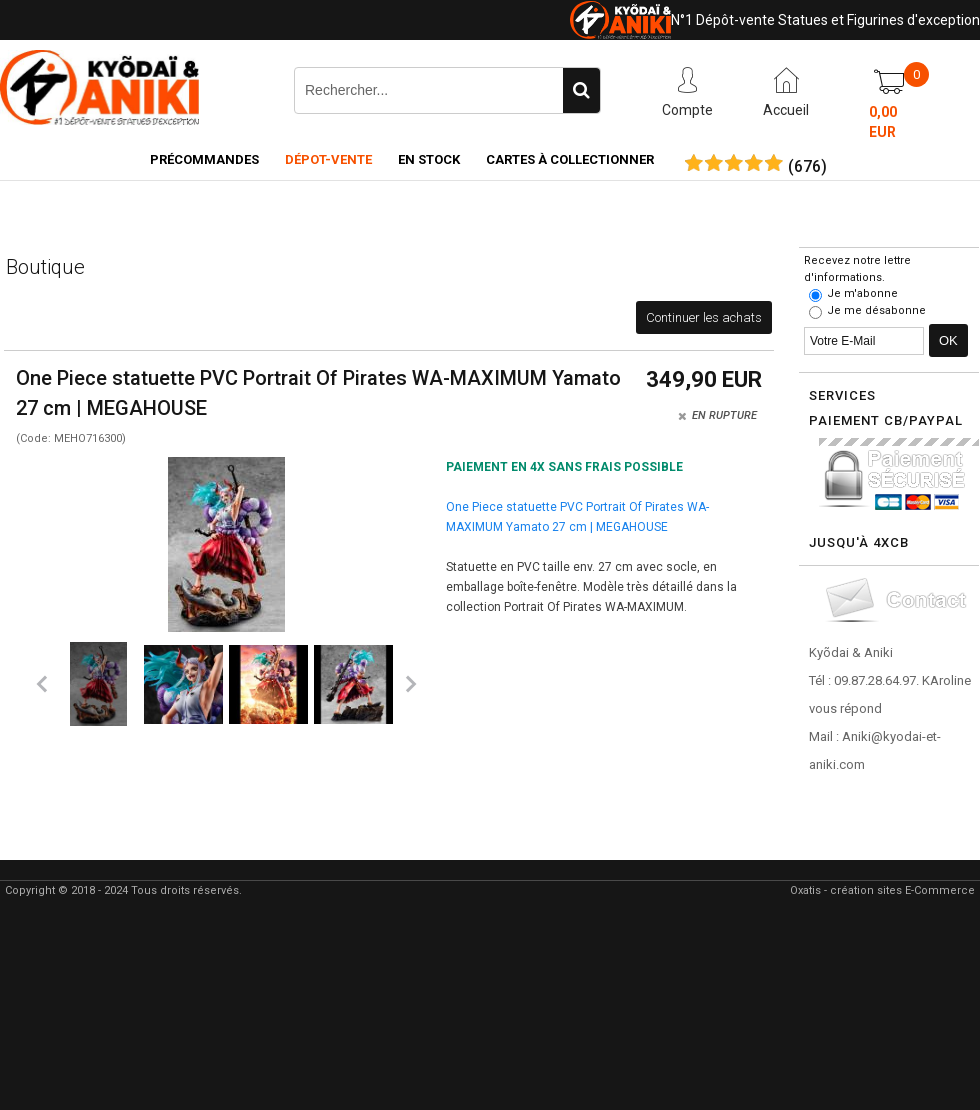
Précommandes (204, 159)
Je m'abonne (862, 293)
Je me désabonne (876, 310)
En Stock (429, 159)
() (807, 167)
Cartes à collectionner (570, 159)
